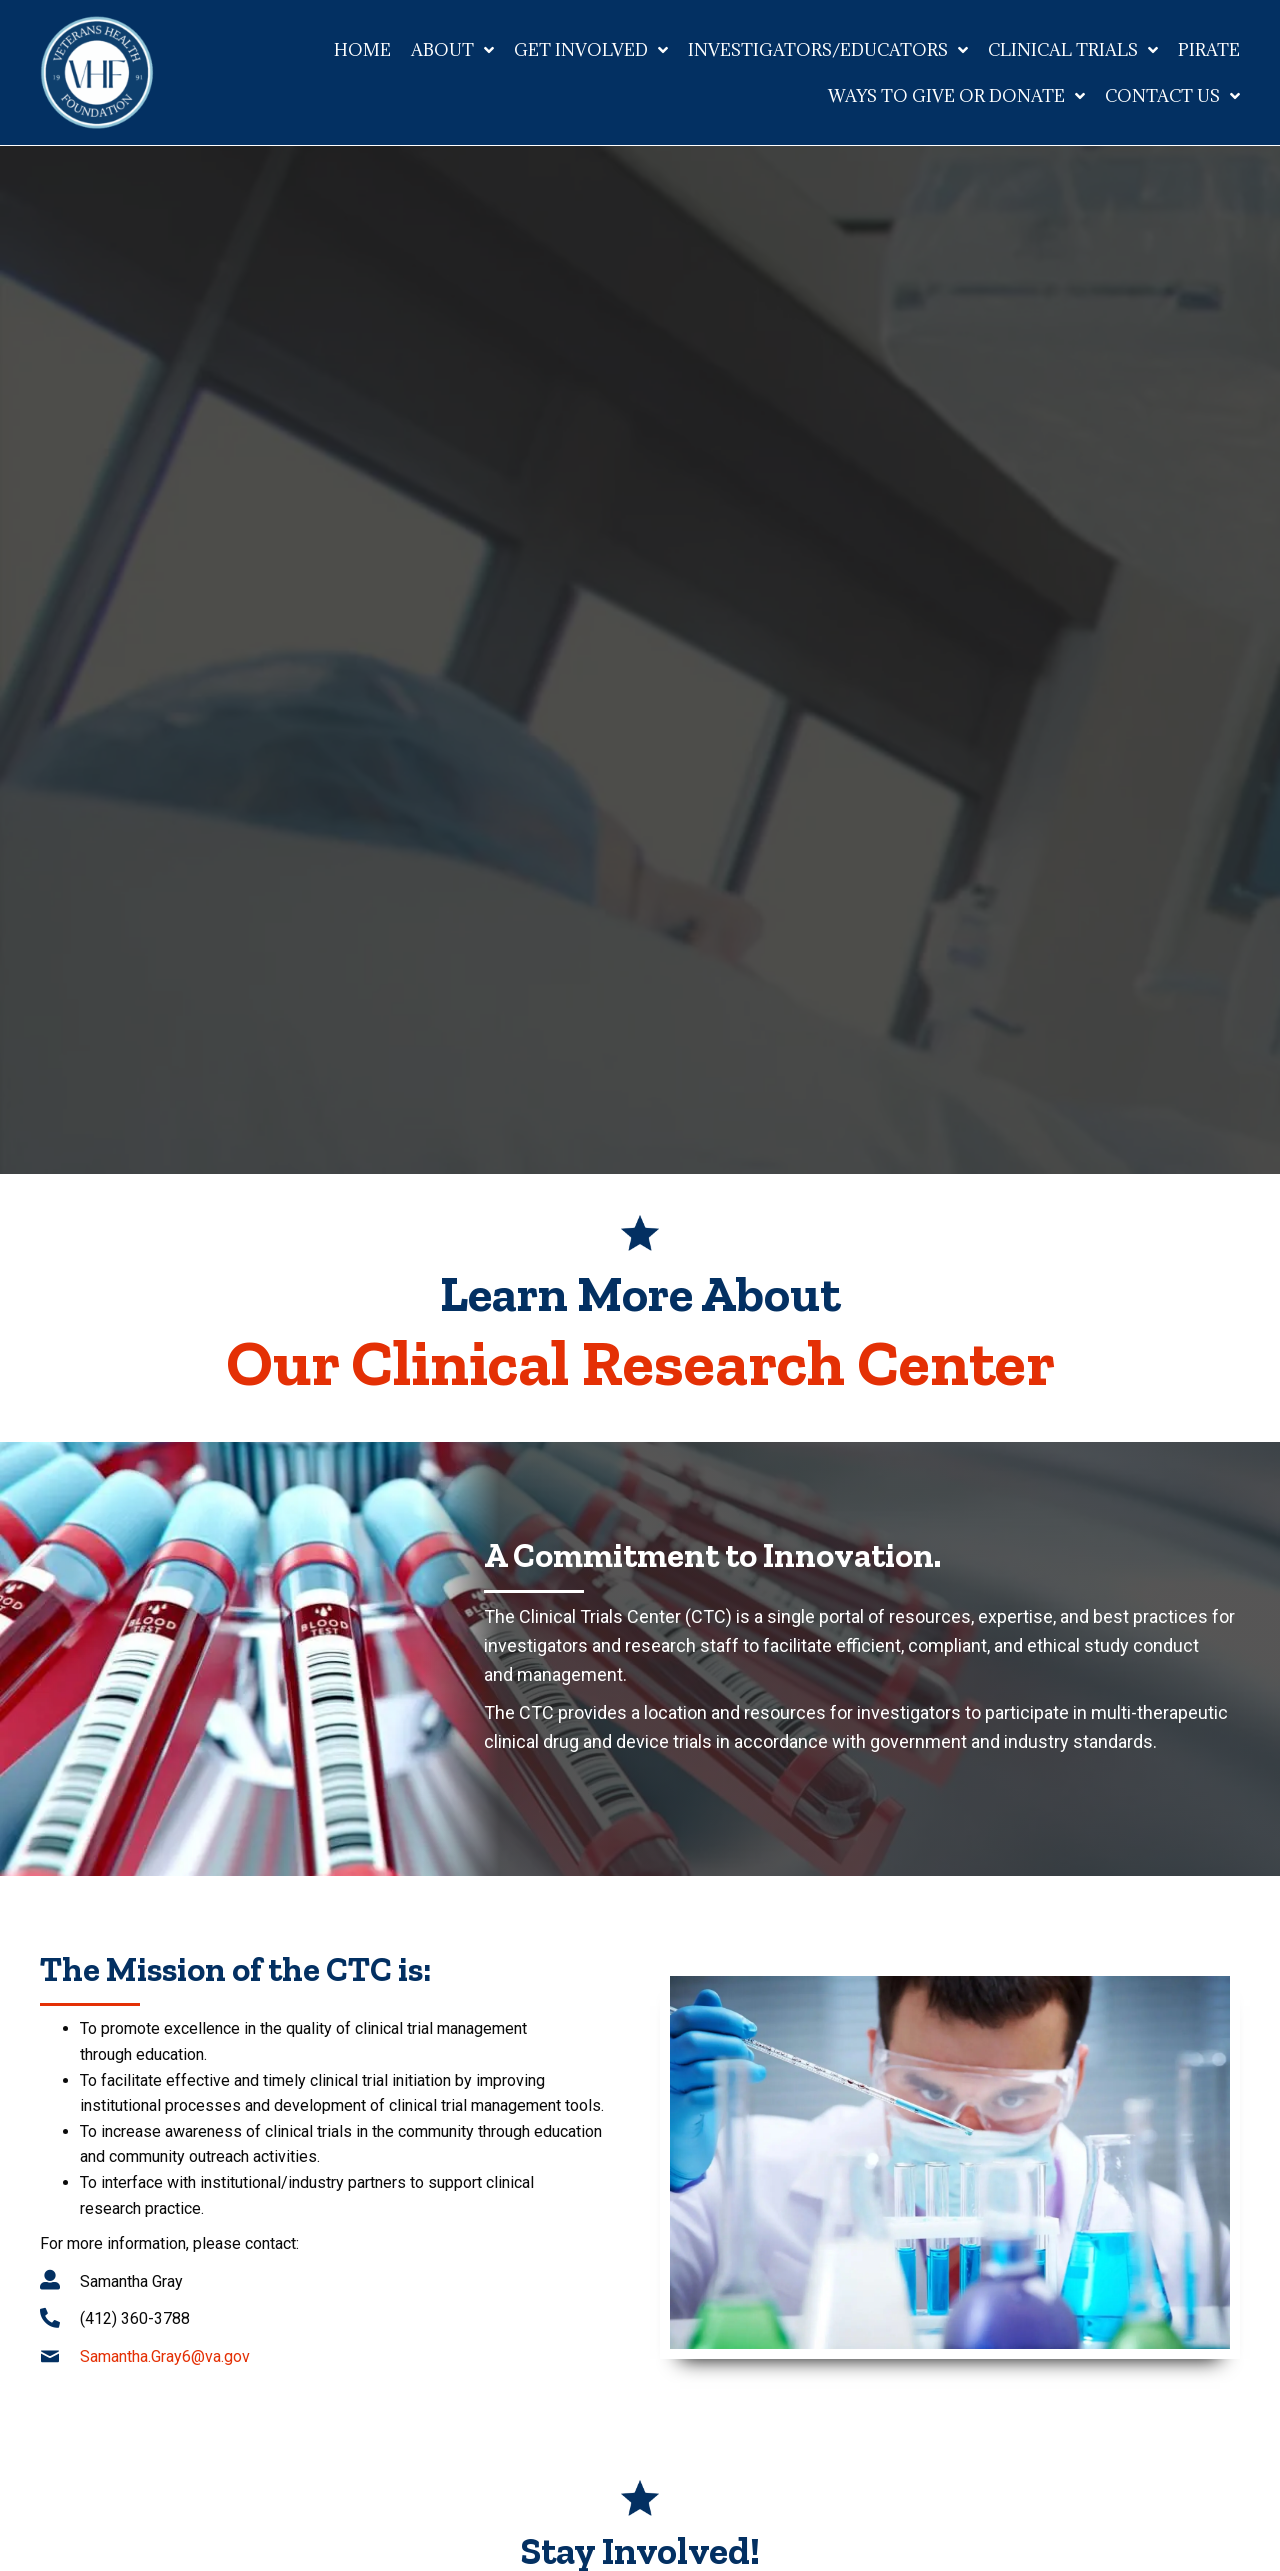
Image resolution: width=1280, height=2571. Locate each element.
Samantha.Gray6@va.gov (165, 2356)
